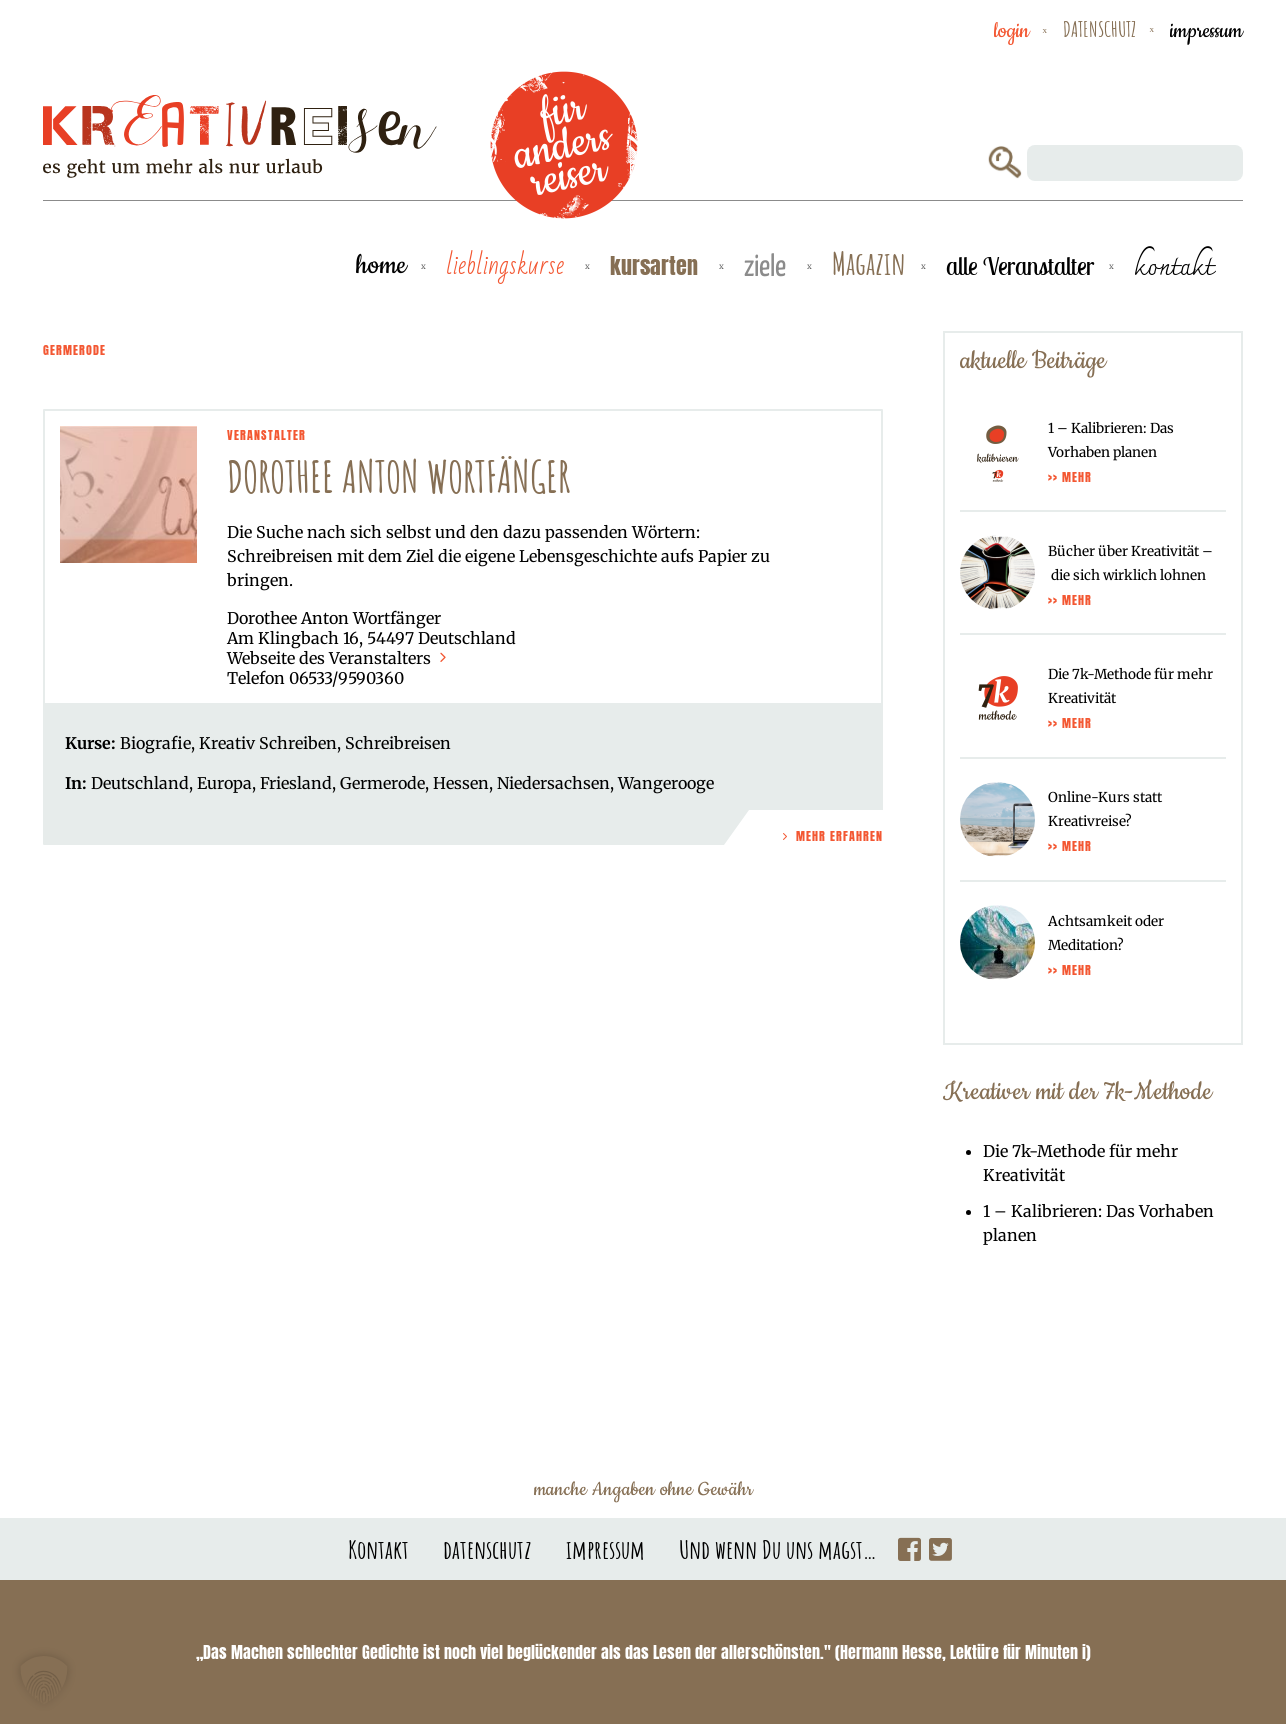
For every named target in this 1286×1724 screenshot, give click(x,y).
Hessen (461, 783)
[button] (44, 1680)
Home (381, 265)
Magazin (869, 264)
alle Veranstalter (1020, 266)
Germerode (382, 783)
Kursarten (657, 265)
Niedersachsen (553, 783)
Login (1011, 31)
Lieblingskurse (508, 266)
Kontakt (378, 1549)
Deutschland (140, 783)
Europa (224, 783)
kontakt (1173, 266)
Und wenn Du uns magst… (778, 1549)
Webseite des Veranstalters (339, 658)
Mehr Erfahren (831, 836)
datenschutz (1099, 29)
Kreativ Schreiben (268, 743)
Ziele (768, 267)
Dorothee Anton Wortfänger (398, 476)
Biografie (155, 743)
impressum (1206, 31)
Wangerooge (666, 783)
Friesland (296, 783)
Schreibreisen (398, 743)
